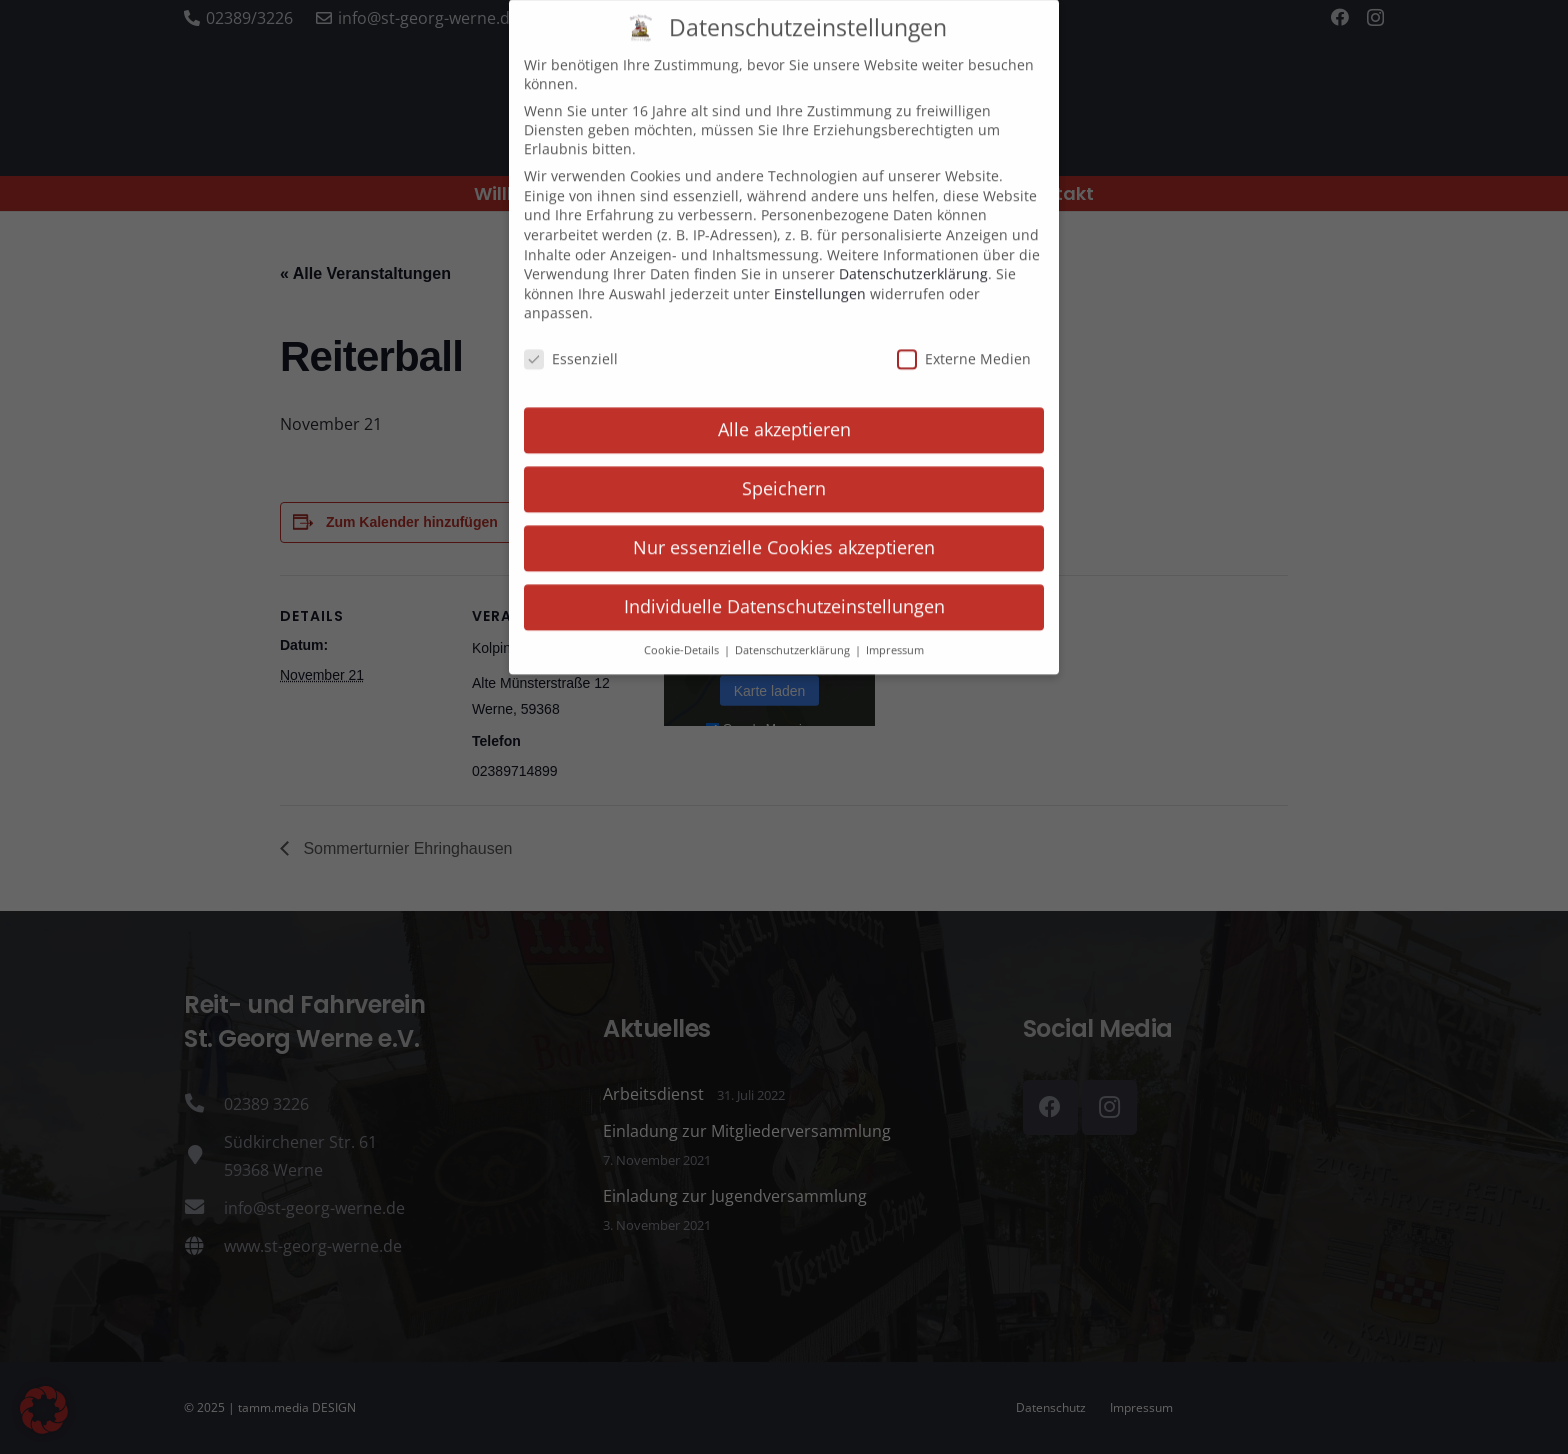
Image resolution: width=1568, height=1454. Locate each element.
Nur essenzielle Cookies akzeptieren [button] (784, 528)
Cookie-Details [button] (683, 631)
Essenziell (571, 340)
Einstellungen (820, 274)
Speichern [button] (784, 469)
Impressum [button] (895, 631)
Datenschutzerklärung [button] (794, 631)
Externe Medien (964, 340)
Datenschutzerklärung (913, 255)
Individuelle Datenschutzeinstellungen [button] (784, 587)
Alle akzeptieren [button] (784, 410)
